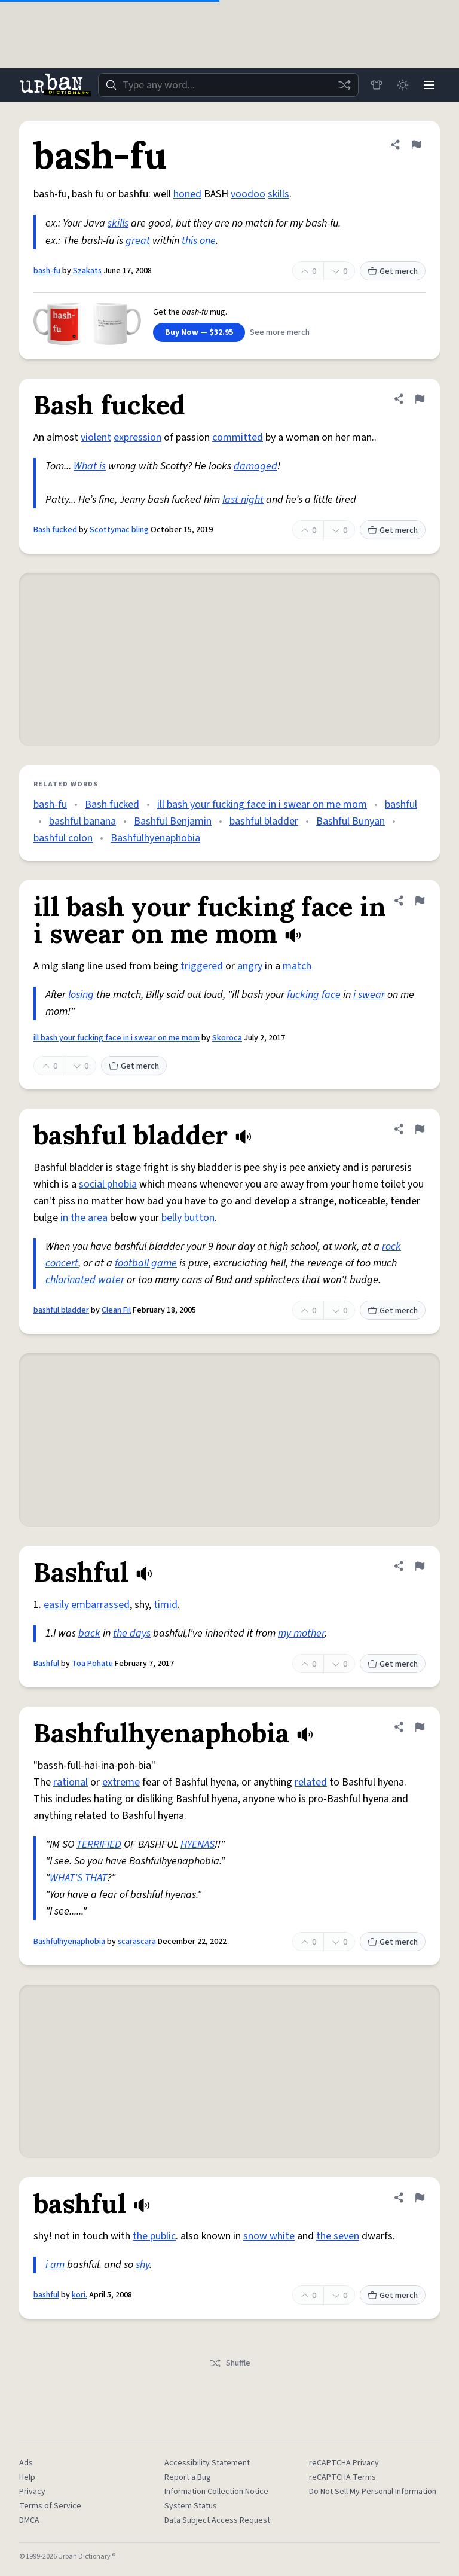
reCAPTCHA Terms (342, 2477)
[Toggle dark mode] (403, 85)
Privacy (32, 2492)
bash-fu (46, 271)
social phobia (108, 1184)
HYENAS (197, 1844)
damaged (255, 466)
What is (90, 466)
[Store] (376, 85)
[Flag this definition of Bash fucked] (419, 398)
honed (187, 194)
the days (132, 1633)
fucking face (314, 994)
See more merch (280, 332)
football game (146, 1263)
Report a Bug (187, 2477)
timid (166, 1604)
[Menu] (429, 85)
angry (249, 966)
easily (56, 1604)
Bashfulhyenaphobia (155, 838)
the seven (337, 2236)
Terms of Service (50, 2506)
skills (278, 194)
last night (243, 499)
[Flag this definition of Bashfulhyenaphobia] (419, 1726)
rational (70, 1782)
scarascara (137, 1942)
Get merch (393, 271)
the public (154, 2236)
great (138, 240)
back (89, 1633)
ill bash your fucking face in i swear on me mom (262, 804)
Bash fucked (55, 530)
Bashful (46, 1663)
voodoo (248, 194)
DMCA (29, 2520)
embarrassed (100, 1604)
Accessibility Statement (207, 2463)
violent (96, 437)
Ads (26, 2463)
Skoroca (227, 1038)
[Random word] (344, 85)
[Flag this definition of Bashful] (419, 1566)
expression (137, 437)
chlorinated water (84, 1279)
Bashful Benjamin (173, 821)
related (311, 1782)
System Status (190, 2506)
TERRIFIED (98, 1844)
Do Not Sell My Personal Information (372, 2492)
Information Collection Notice (216, 2492)
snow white (269, 2236)
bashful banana (82, 821)
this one (199, 240)
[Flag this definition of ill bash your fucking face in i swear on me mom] (419, 900)
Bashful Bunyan (350, 821)
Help (27, 2477)
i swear (369, 994)
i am (55, 2264)
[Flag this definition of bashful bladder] (419, 1129)
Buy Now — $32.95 (199, 332)
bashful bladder (264, 821)
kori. (79, 2295)
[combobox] (228, 85)
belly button (188, 1217)
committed (237, 437)
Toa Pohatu (92, 1663)
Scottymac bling (119, 530)
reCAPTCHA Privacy (344, 2463)
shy (142, 2264)
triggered (201, 966)
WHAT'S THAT (78, 1877)
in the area (84, 1217)
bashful (401, 804)
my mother (301, 1633)
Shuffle (229, 2363)
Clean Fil (116, 1310)
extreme (121, 1782)
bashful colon (63, 838)
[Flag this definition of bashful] (419, 2197)
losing (81, 994)
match (297, 966)
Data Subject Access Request (217, 2520)
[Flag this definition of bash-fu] (416, 144)
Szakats (87, 271)
